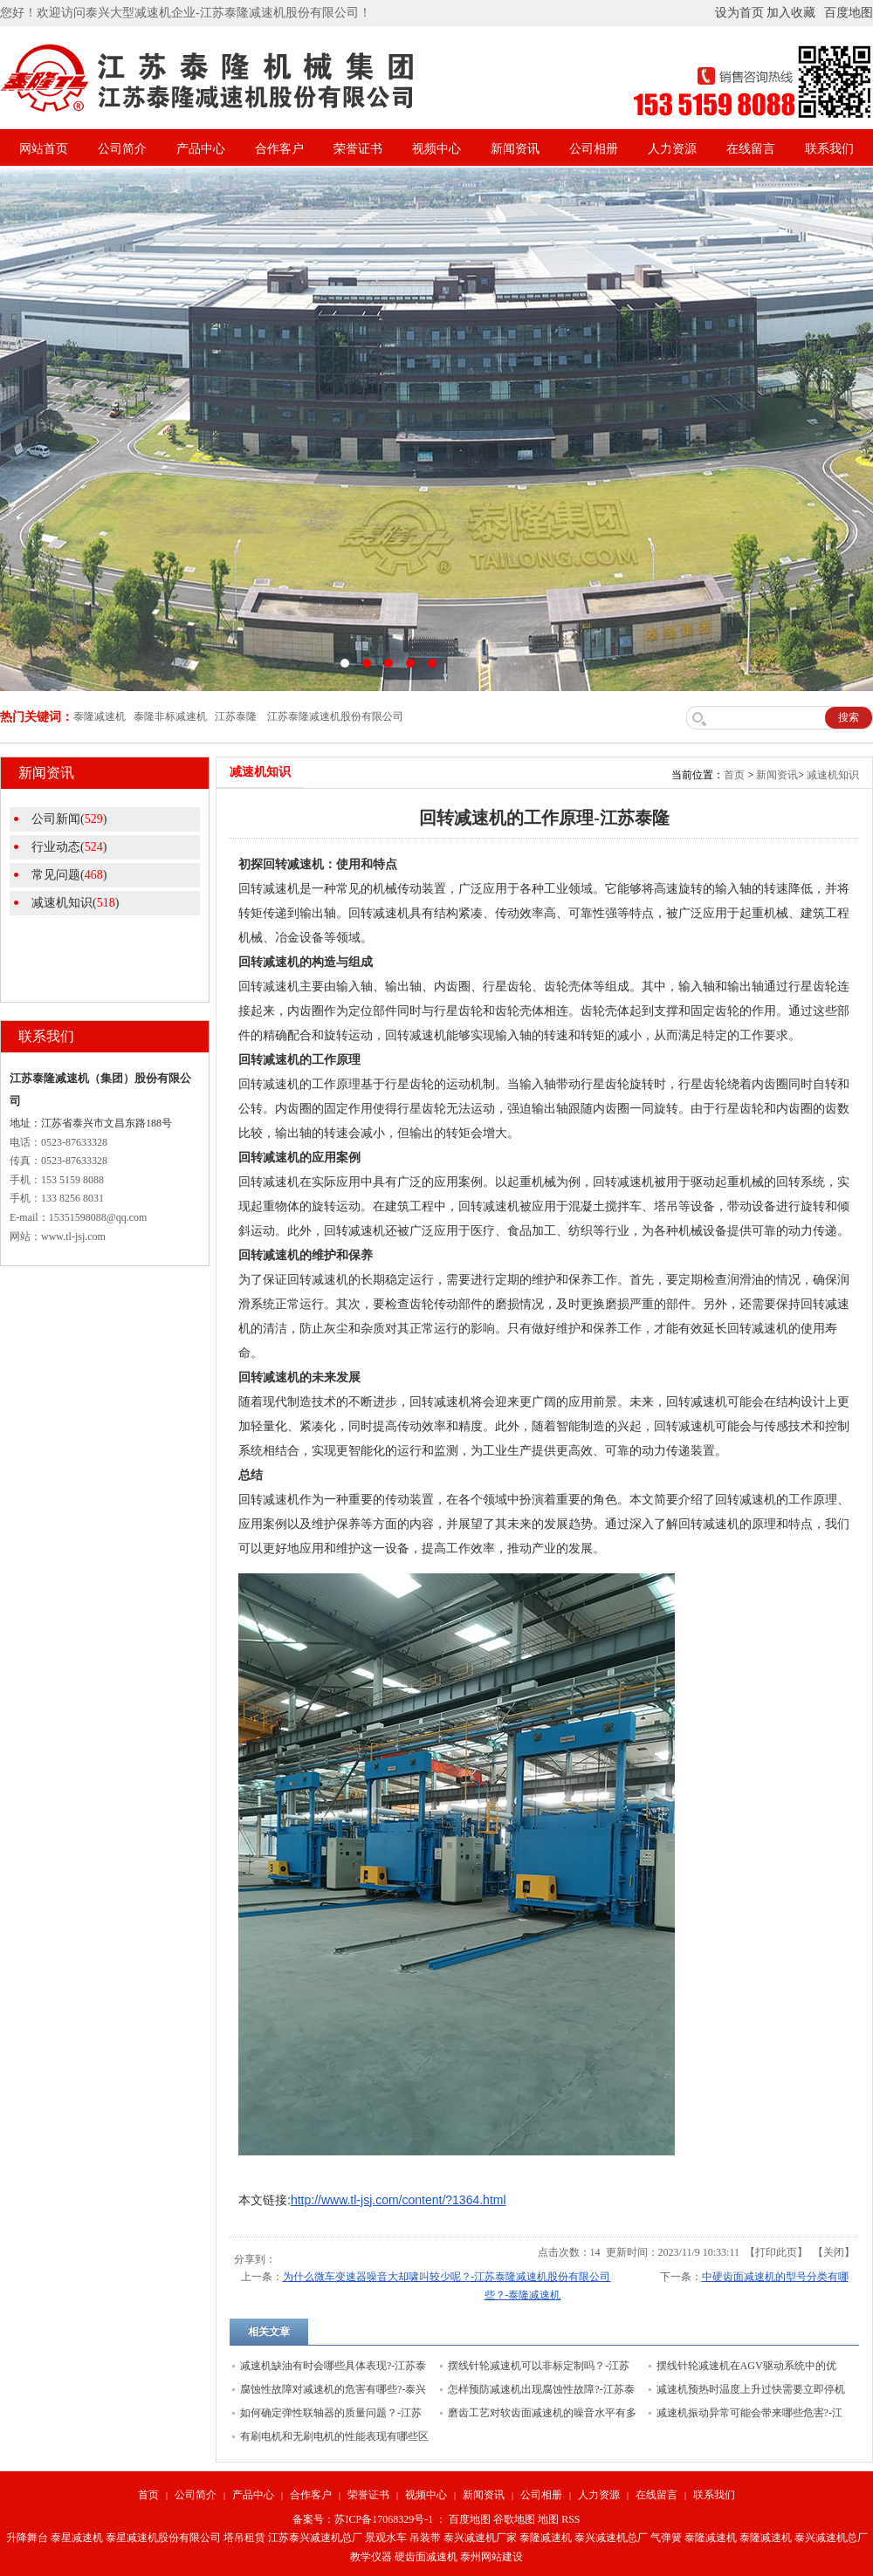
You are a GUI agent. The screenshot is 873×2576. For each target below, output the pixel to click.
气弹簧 (666, 2537)
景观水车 (386, 2537)
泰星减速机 (77, 2537)
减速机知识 (833, 775)
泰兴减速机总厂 (611, 2537)
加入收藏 (790, 12)
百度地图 (848, 12)
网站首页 (43, 148)
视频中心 (436, 148)
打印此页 (776, 2252)
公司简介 (122, 148)
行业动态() (69, 846)
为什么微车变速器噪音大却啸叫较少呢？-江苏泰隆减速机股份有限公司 (447, 2277)
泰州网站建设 (491, 2557)
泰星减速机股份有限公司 (163, 2537)
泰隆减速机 (545, 2537)
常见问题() (69, 874)
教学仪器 (371, 2557)
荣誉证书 (357, 148)
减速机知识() (75, 902)
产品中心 (200, 148)
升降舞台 (27, 2537)
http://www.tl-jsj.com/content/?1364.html (398, 2200)
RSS (570, 2519)
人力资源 (672, 148)
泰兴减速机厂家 (480, 2537)
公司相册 (593, 148)
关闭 (833, 2252)
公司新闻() (69, 819)
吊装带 (425, 2537)
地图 (548, 2519)
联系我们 (829, 148)
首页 (734, 775)
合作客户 (279, 148)
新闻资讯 (515, 148)
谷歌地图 (514, 2519)
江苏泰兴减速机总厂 (315, 2537)
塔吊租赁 (244, 2537)
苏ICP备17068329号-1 (383, 2519)
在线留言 (750, 148)
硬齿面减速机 (426, 2557)
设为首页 (739, 12)
